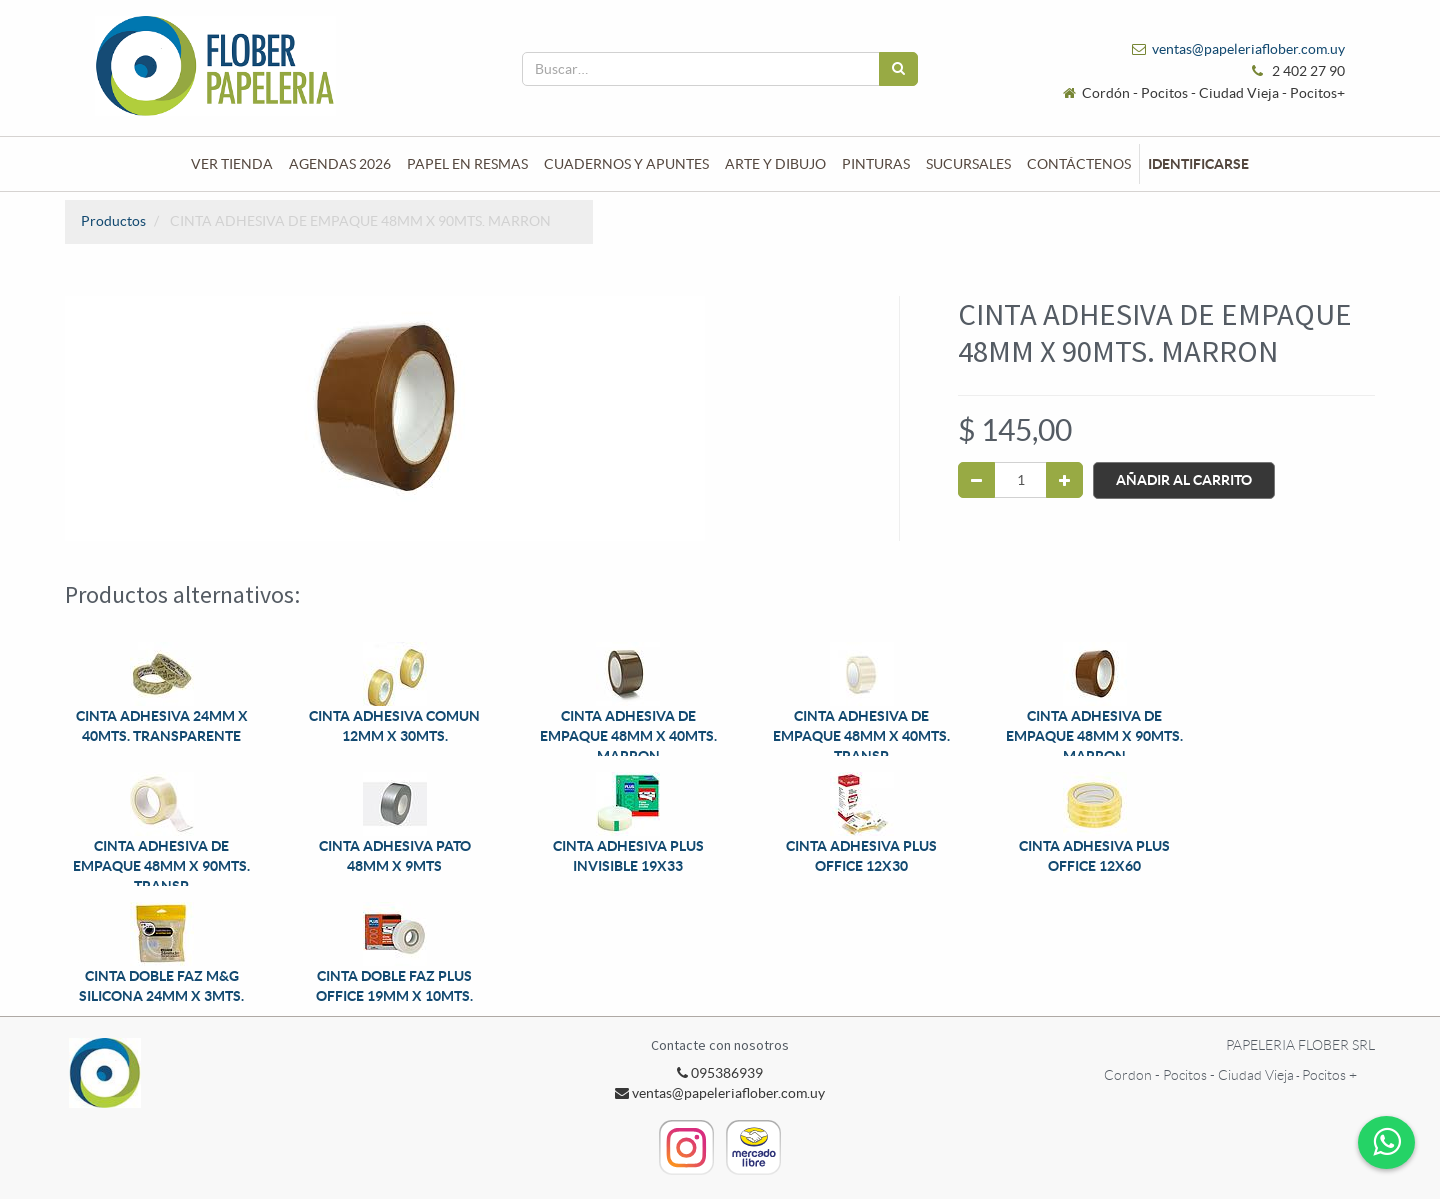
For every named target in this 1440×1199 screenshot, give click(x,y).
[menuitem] (232, 164)
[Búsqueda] (898, 69)
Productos (113, 221)
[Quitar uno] (976, 480)
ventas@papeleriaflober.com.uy (1248, 49)
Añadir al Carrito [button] (1184, 480)
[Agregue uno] (1064, 480)
